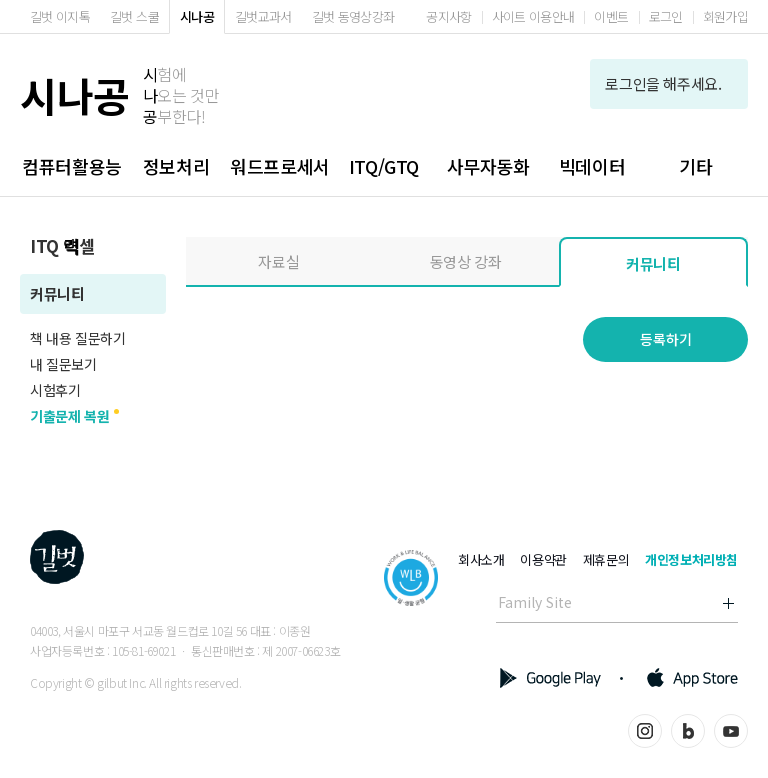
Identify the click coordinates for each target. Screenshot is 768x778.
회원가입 (725, 16)
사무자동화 (488, 166)
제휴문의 (606, 559)
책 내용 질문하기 (77, 338)
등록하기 (666, 339)
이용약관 (543, 559)
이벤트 (611, 16)
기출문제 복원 (69, 416)
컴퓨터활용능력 (72, 174)
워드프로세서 (280, 166)
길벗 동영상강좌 (353, 16)
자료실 (278, 261)
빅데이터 (592, 166)
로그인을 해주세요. (669, 83)
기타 (695, 166)
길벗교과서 (263, 16)
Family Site (535, 602)
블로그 (688, 731)
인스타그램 (645, 731)
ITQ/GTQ (384, 166)
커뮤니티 (57, 293)
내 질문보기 (63, 364)
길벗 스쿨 (134, 16)
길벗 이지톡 (60, 16)
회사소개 (481, 559)
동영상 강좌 (466, 261)
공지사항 (448, 16)
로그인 (666, 16)
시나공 (197, 16)
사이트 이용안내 (533, 16)
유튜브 (731, 731)
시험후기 (55, 390)
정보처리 (176, 166)
